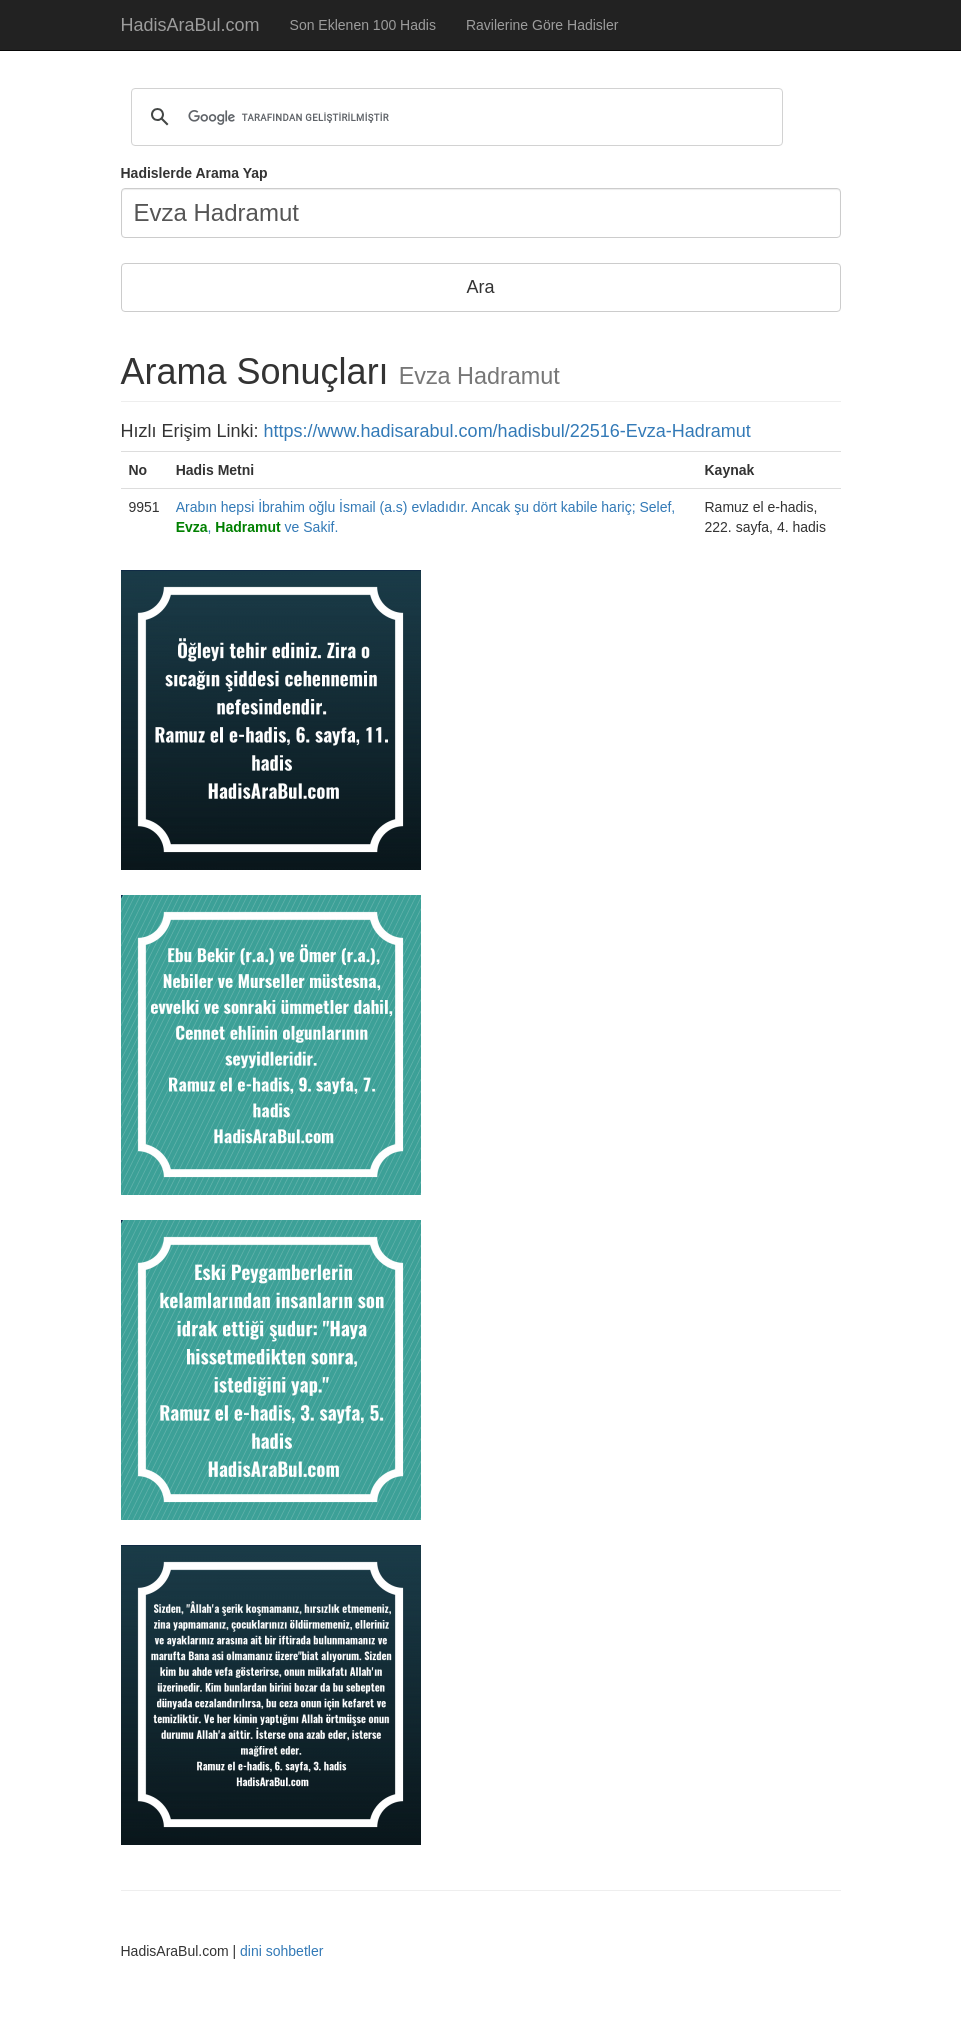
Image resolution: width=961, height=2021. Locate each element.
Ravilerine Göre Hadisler (542, 25)
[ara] (454, 117)
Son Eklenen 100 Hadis (363, 25)
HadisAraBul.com (190, 25)
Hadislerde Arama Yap (194, 173)
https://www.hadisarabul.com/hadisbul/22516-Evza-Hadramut (507, 431)
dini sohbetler (281, 1951)
